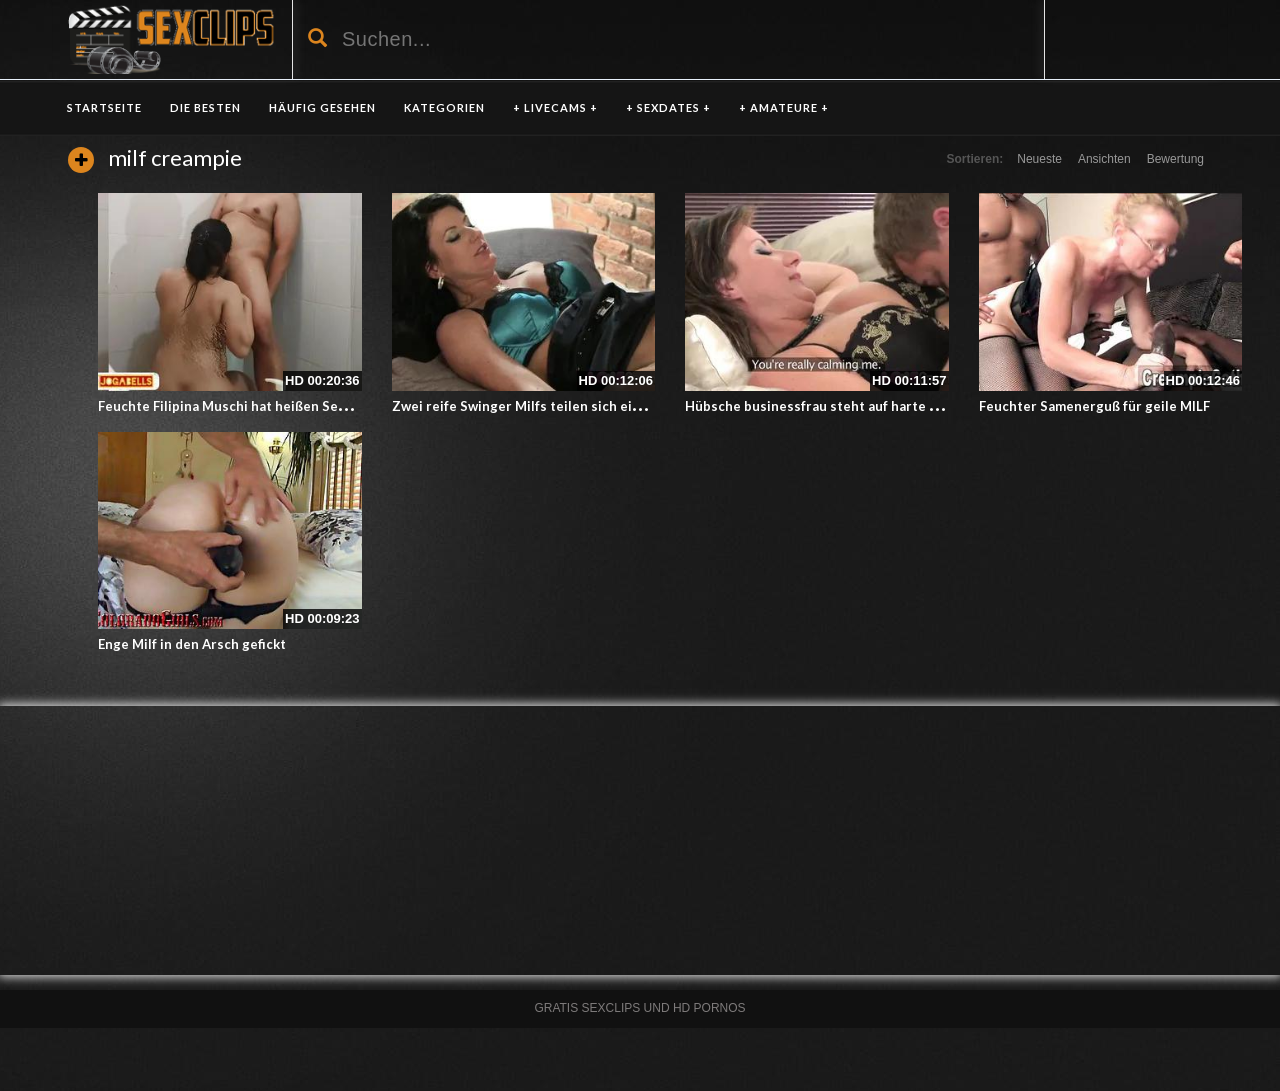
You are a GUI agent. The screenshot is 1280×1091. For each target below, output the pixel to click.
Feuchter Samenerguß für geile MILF (1094, 406)
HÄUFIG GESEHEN (322, 107)
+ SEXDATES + (668, 107)
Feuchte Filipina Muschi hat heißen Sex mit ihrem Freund (277, 406)
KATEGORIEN (444, 107)
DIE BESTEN (205, 107)
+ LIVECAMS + (555, 107)
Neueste (1039, 159)
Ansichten (1104, 159)
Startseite (104, 107)
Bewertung (1175, 159)
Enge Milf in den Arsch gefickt (192, 644)
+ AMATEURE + (784, 107)
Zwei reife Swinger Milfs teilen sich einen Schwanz (553, 406)
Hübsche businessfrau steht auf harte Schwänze (838, 406)
